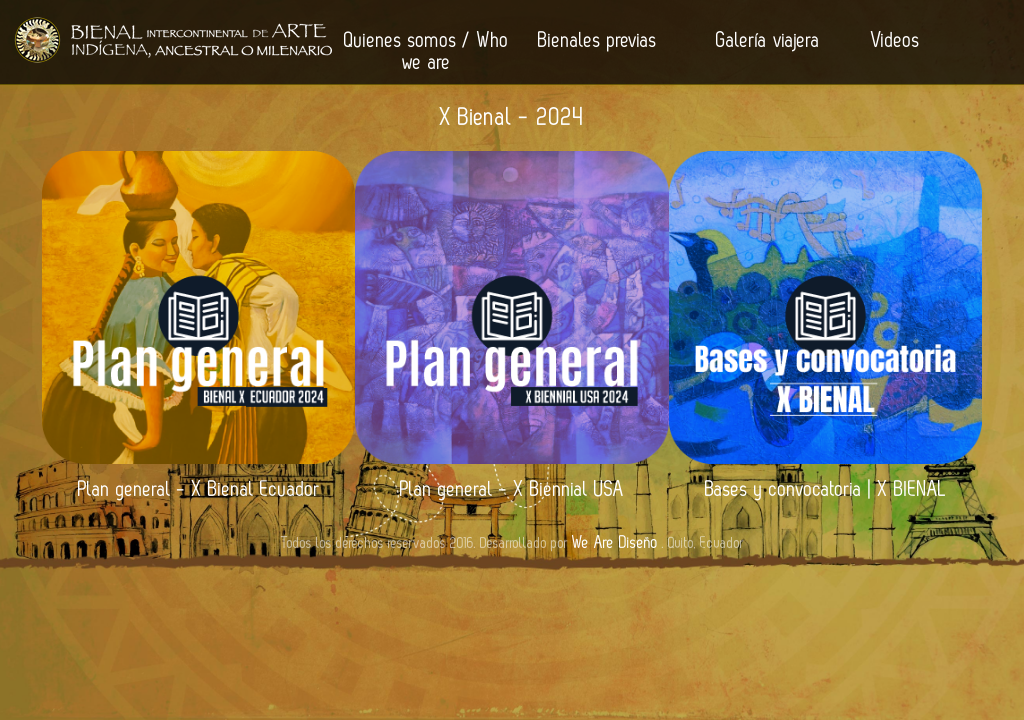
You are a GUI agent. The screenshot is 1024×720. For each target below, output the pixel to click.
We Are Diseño (615, 543)
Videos (895, 41)
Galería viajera (768, 41)
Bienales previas (597, 41)
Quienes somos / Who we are (426, 52)
